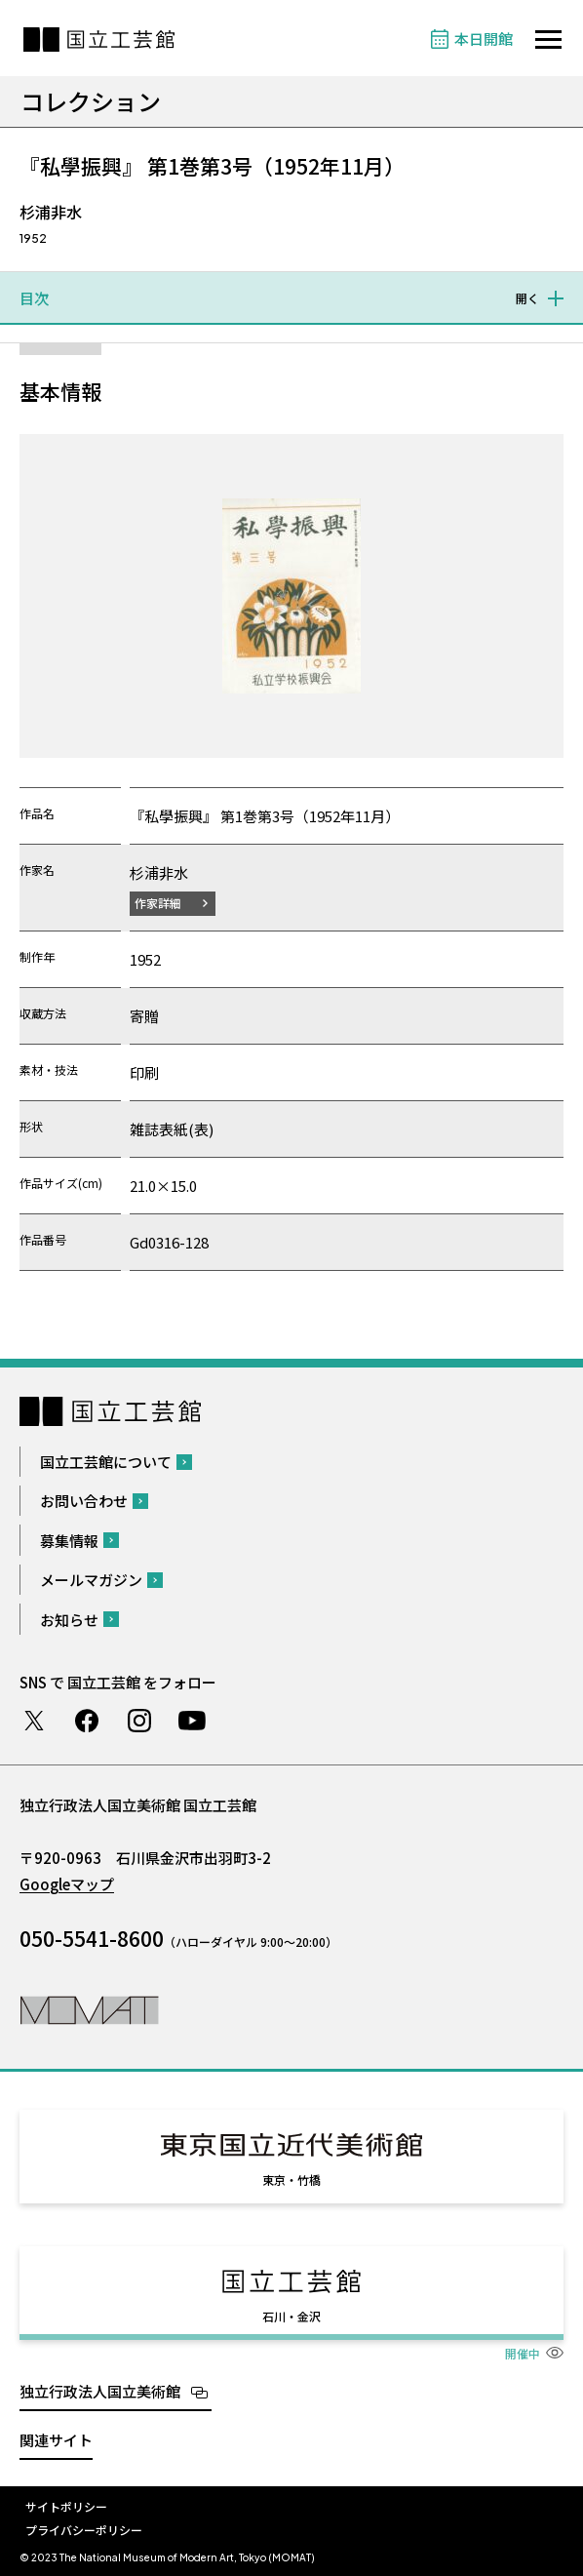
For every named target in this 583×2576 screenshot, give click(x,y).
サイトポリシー (66, 2506)
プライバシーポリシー (83, 2529)
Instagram (139, 1720)
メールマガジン (91, 1579)
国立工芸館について (106, 1461)
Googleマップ (66, 1884)
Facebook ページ (86, 1720)
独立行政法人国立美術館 (99, 2391)
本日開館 (483, 38)
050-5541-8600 (91, 1938)
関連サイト (56, 2440)
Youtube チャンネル (192, 1720)
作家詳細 (158, 902)
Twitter (34, 1720)
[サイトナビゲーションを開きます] (548, 39)
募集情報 (69, 1540)
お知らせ (69, 1619)
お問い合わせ (84, 1500)
